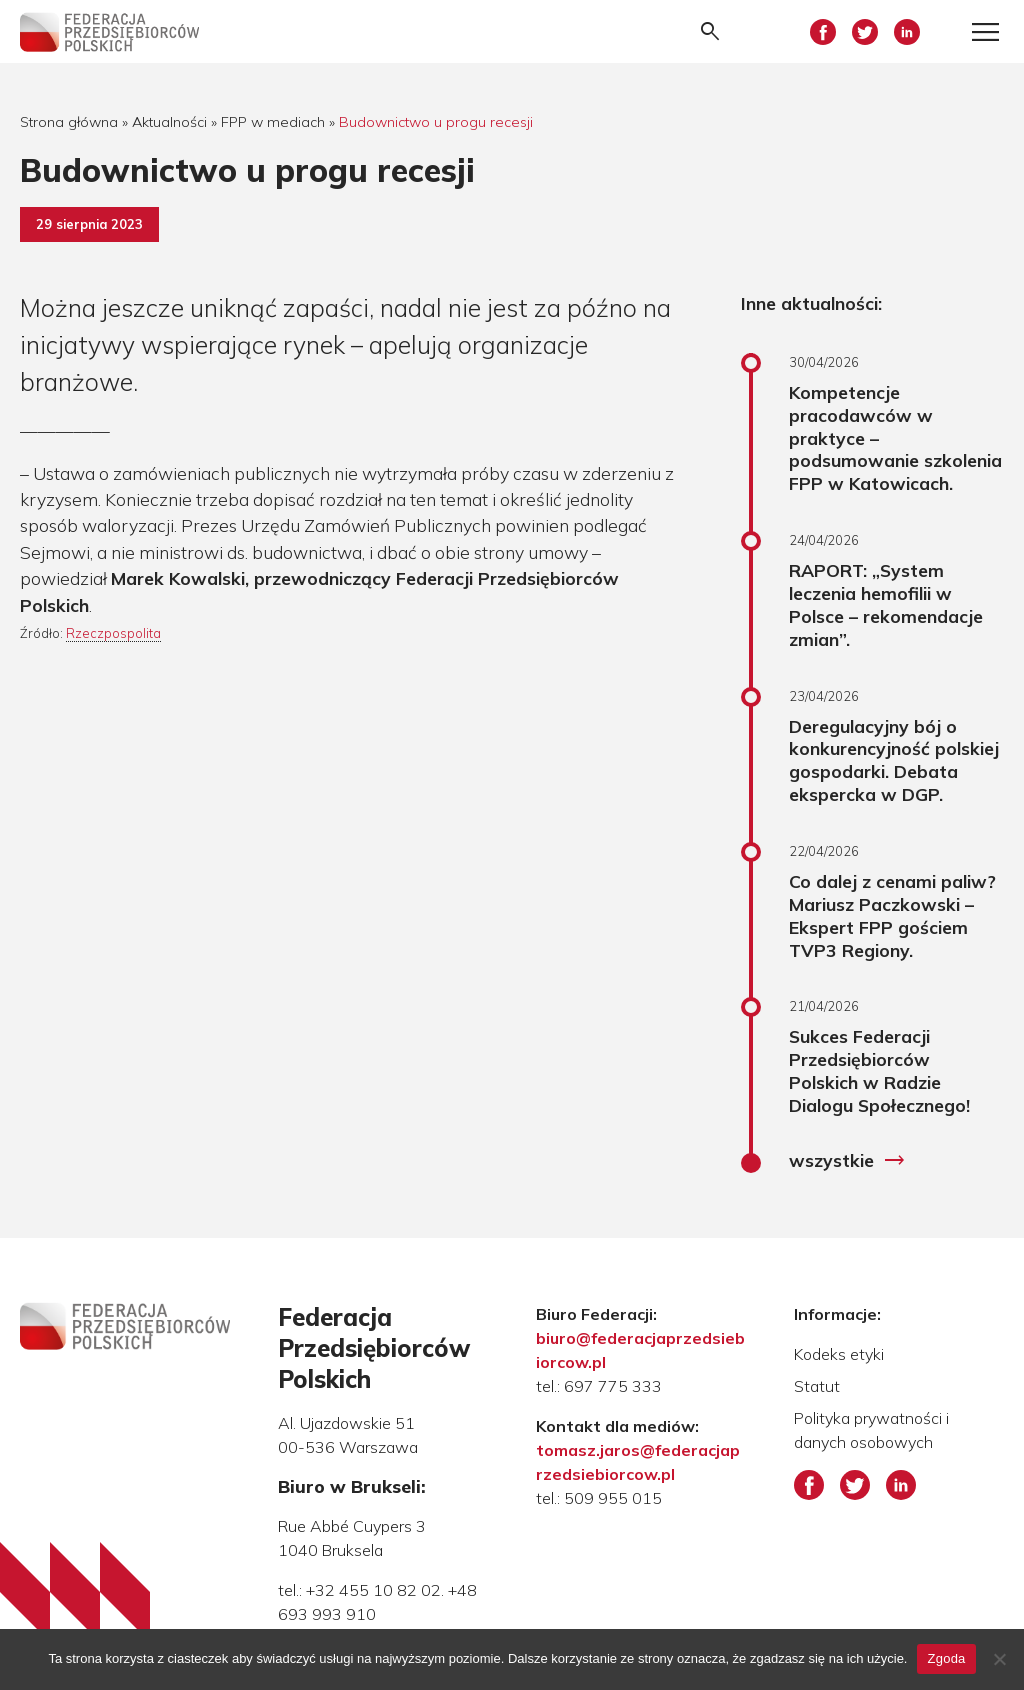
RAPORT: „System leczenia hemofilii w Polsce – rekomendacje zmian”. (886, 604)
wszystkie (847, 1161)
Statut (817, 1386)
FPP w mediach (273, 122)
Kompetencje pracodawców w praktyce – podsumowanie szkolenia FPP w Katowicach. (895, 437)
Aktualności (169, 122)
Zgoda (946, 1658)
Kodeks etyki (839, 1354)
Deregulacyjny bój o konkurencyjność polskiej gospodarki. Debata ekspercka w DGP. (894, 760)
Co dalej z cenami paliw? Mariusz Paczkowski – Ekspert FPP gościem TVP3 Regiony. (892, 915)
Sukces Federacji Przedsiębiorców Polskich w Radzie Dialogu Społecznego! (879, 1070)
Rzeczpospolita (113, 633)
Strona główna (69, 122)
